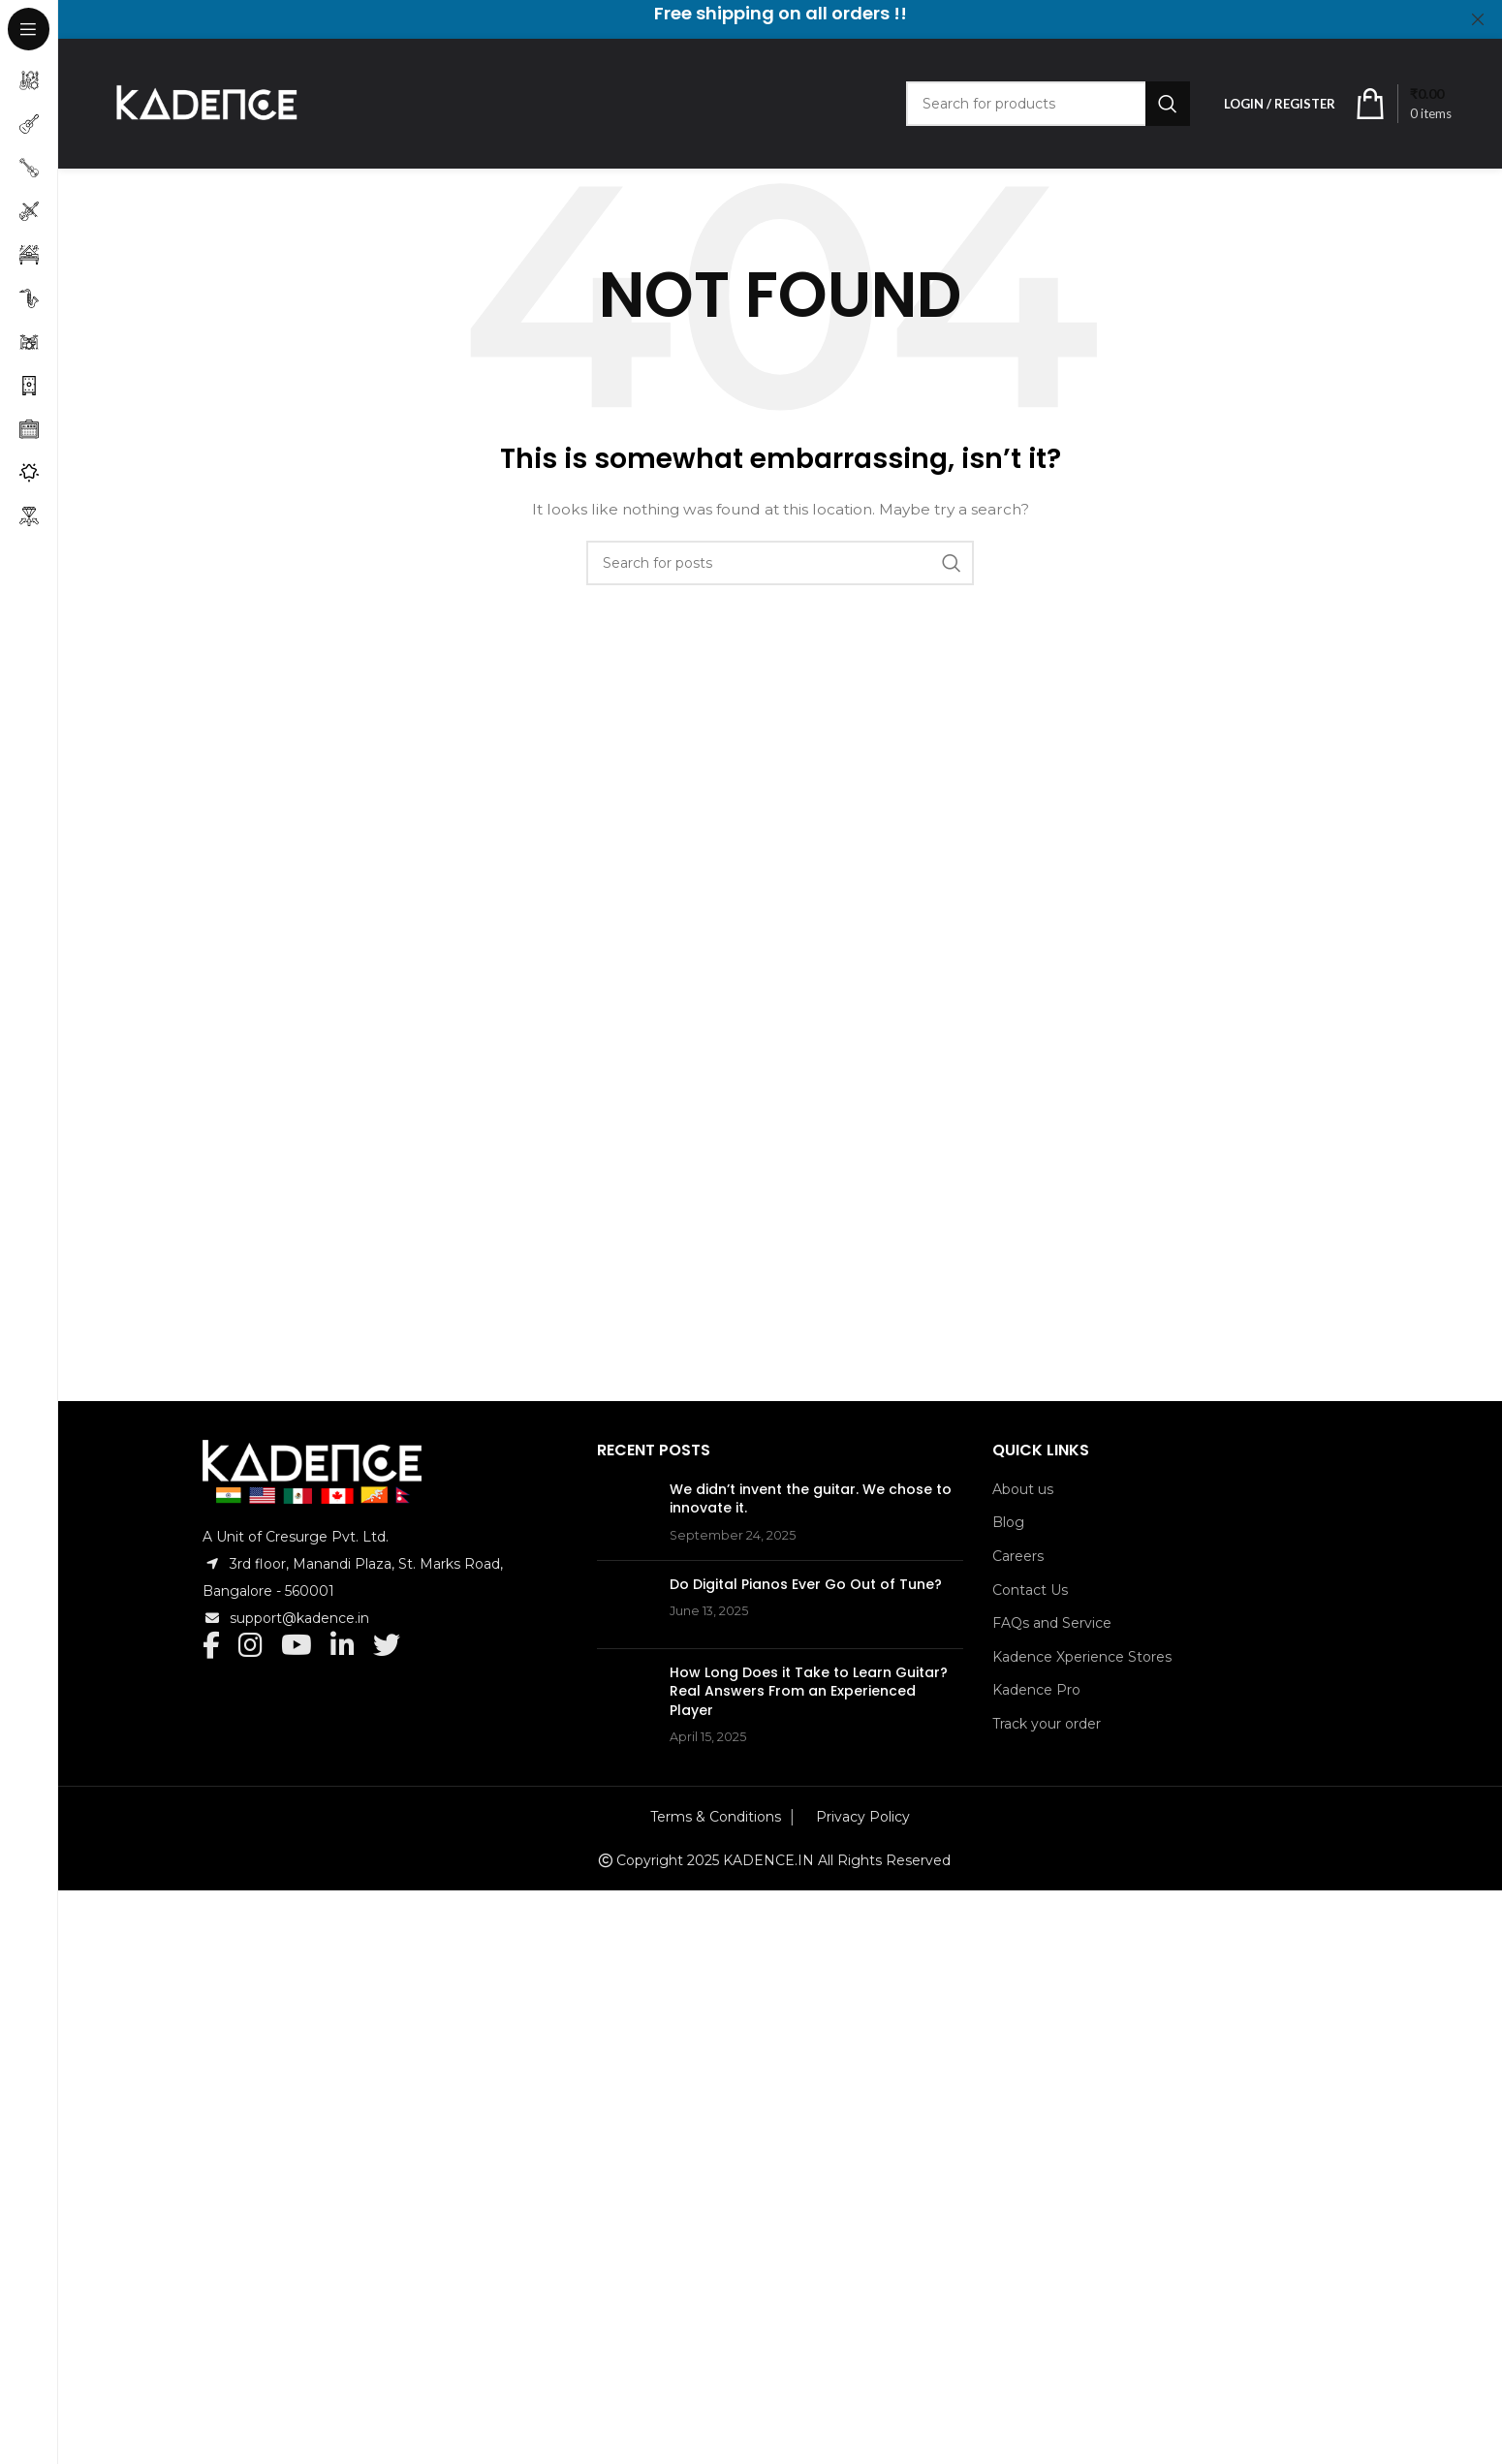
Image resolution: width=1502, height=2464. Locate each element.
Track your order (1046, 1723)
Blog (1008, 1522)
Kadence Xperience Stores (1082, 1657)
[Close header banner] (1478, 19)
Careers (1018, 1556)
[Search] (1048, 103)
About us (1022, 1489)
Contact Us (1030, 1590)
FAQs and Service (1051, 1623)
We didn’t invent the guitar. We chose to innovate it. (864, 1508)
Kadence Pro (1036, 1690)
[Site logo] (205, 102)
